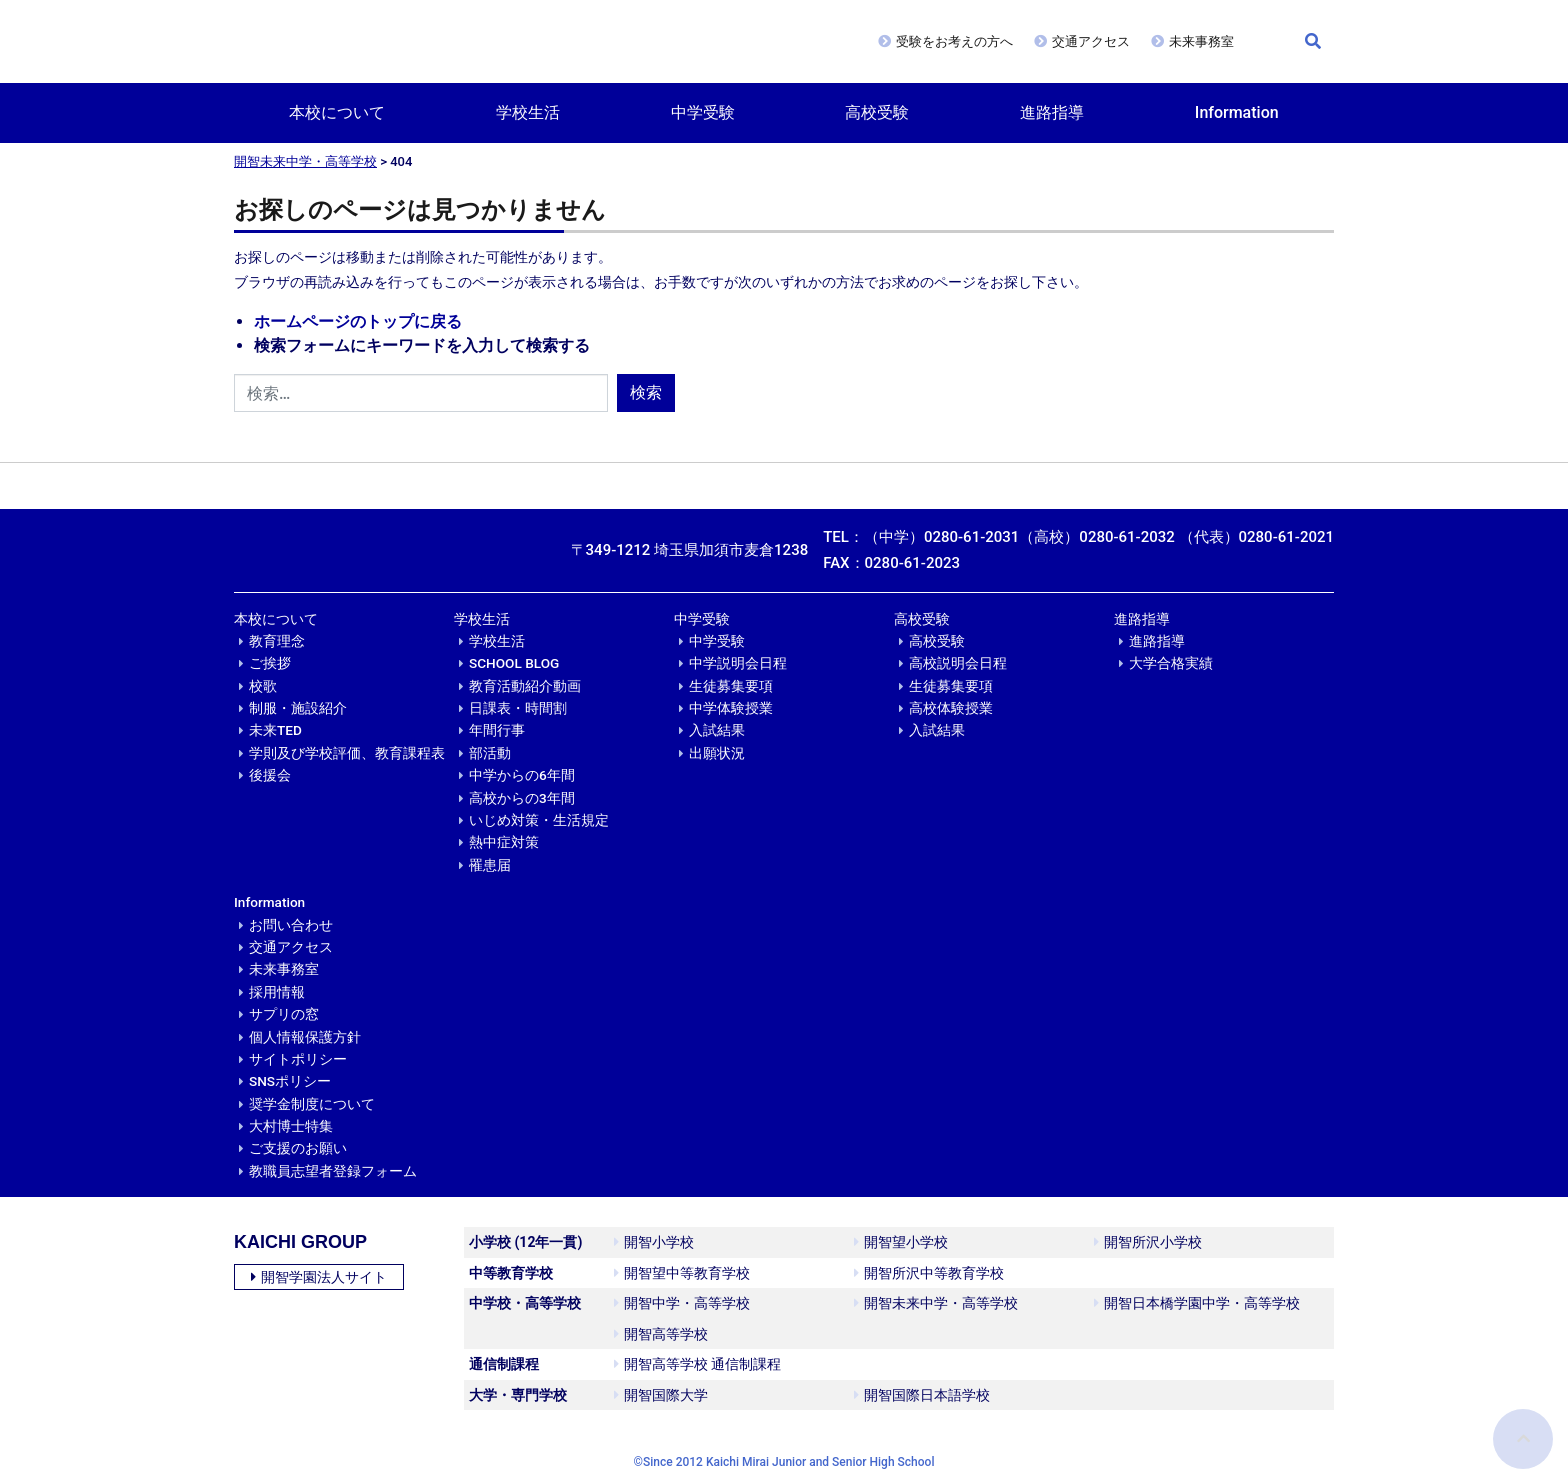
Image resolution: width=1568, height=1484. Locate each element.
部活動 (490, 753)
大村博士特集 (291, 1126)
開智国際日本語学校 (922, 1395)
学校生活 (528, 112)
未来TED (275, 730)
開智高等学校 (661, 1334)
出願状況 (717, 753)
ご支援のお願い (298, 1148)
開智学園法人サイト (319, 1277)
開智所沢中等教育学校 (929, 1273)
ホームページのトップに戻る (358, 321)
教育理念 (277, 641)
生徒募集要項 (731, 686)
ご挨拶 (270, 663)
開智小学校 (654, 1242)
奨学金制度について (312, 1104)
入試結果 (717, 730)
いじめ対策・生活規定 (539, 820)
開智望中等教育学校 (682, 1273)
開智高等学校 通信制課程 (697, 1364)
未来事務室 (1201, 41)
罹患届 (490, 865)
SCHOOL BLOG (514, 663)
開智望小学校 (901, 1242)
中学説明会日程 (738, 663)
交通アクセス (1091, 41)
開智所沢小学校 (1148, 1242)
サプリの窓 (284, 1014)
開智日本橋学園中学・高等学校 (1197, 1303)
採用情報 (277, 992)
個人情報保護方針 (305, 1037)
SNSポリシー (290, 1081)
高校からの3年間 (522, 798)
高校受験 (877, 112)
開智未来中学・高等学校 (305, 161)
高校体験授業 (951, 708)
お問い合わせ (291, 925)
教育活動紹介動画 (525, 686)
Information (1237, 112)
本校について (337, 112)
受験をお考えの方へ (954, 41)
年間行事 (497, 730)
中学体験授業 (731, 708)
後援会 (270, 775)
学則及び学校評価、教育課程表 (347, 753)
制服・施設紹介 (298, 708)
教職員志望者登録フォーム (333, 1171)
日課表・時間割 (518, 708)
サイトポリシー (298, 1059)
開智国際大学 (661, 1395)
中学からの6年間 (522, 775)
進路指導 (1052, 112)
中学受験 (703, 112)
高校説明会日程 (958, 663)
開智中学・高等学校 (682, 1303)
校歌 (263, 686)
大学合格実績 (1171, 663)
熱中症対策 (504, 842)
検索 (646, 392)
